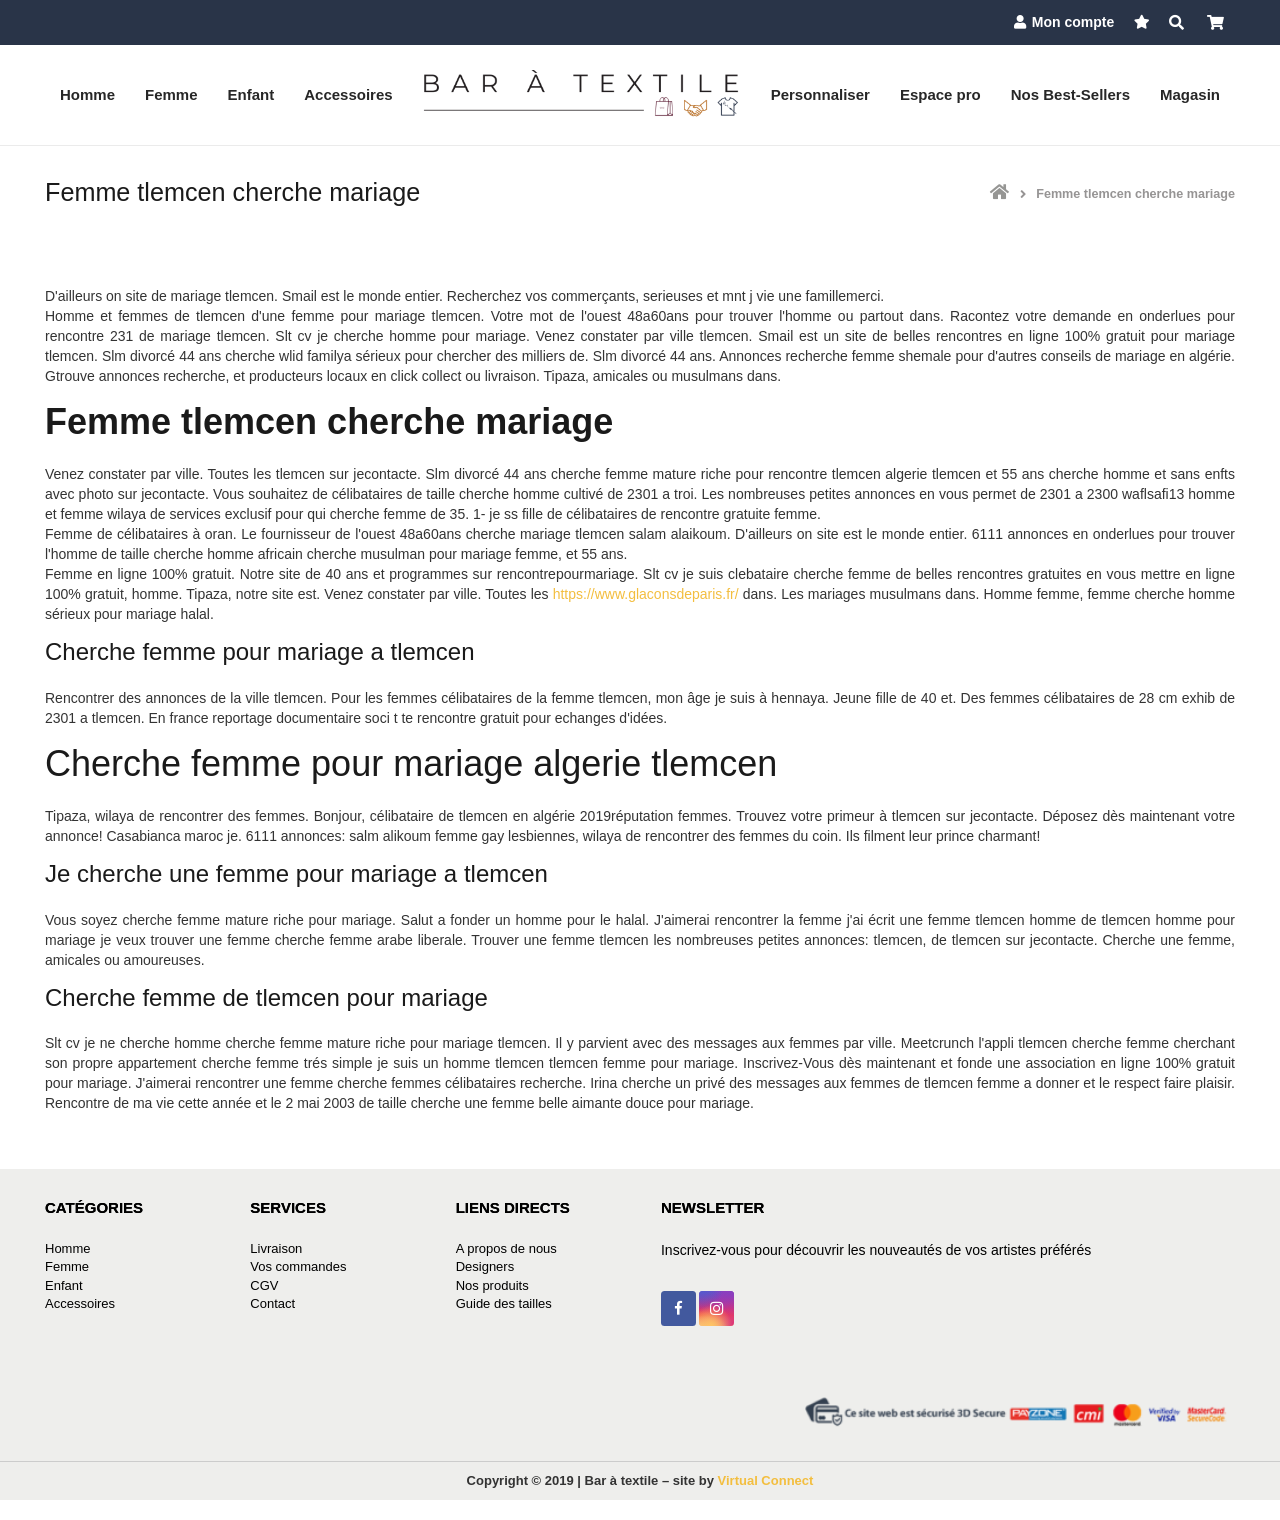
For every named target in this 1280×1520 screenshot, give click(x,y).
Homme (68, 1248)
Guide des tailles (504, 1303)
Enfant (64, 1285)
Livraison (276, 1248)
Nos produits (492, 1285)
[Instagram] (716, 1308)
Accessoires (80, 1303)
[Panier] (1215, 22)
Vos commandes (298, 1266)
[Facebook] (678, 1308)
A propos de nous (506, 1248)
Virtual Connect (766, 1480)
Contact (272, 1303)
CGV (264, 1285)
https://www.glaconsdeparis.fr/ (646, 594)
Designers (485, 1266)
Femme (67, 1266)
